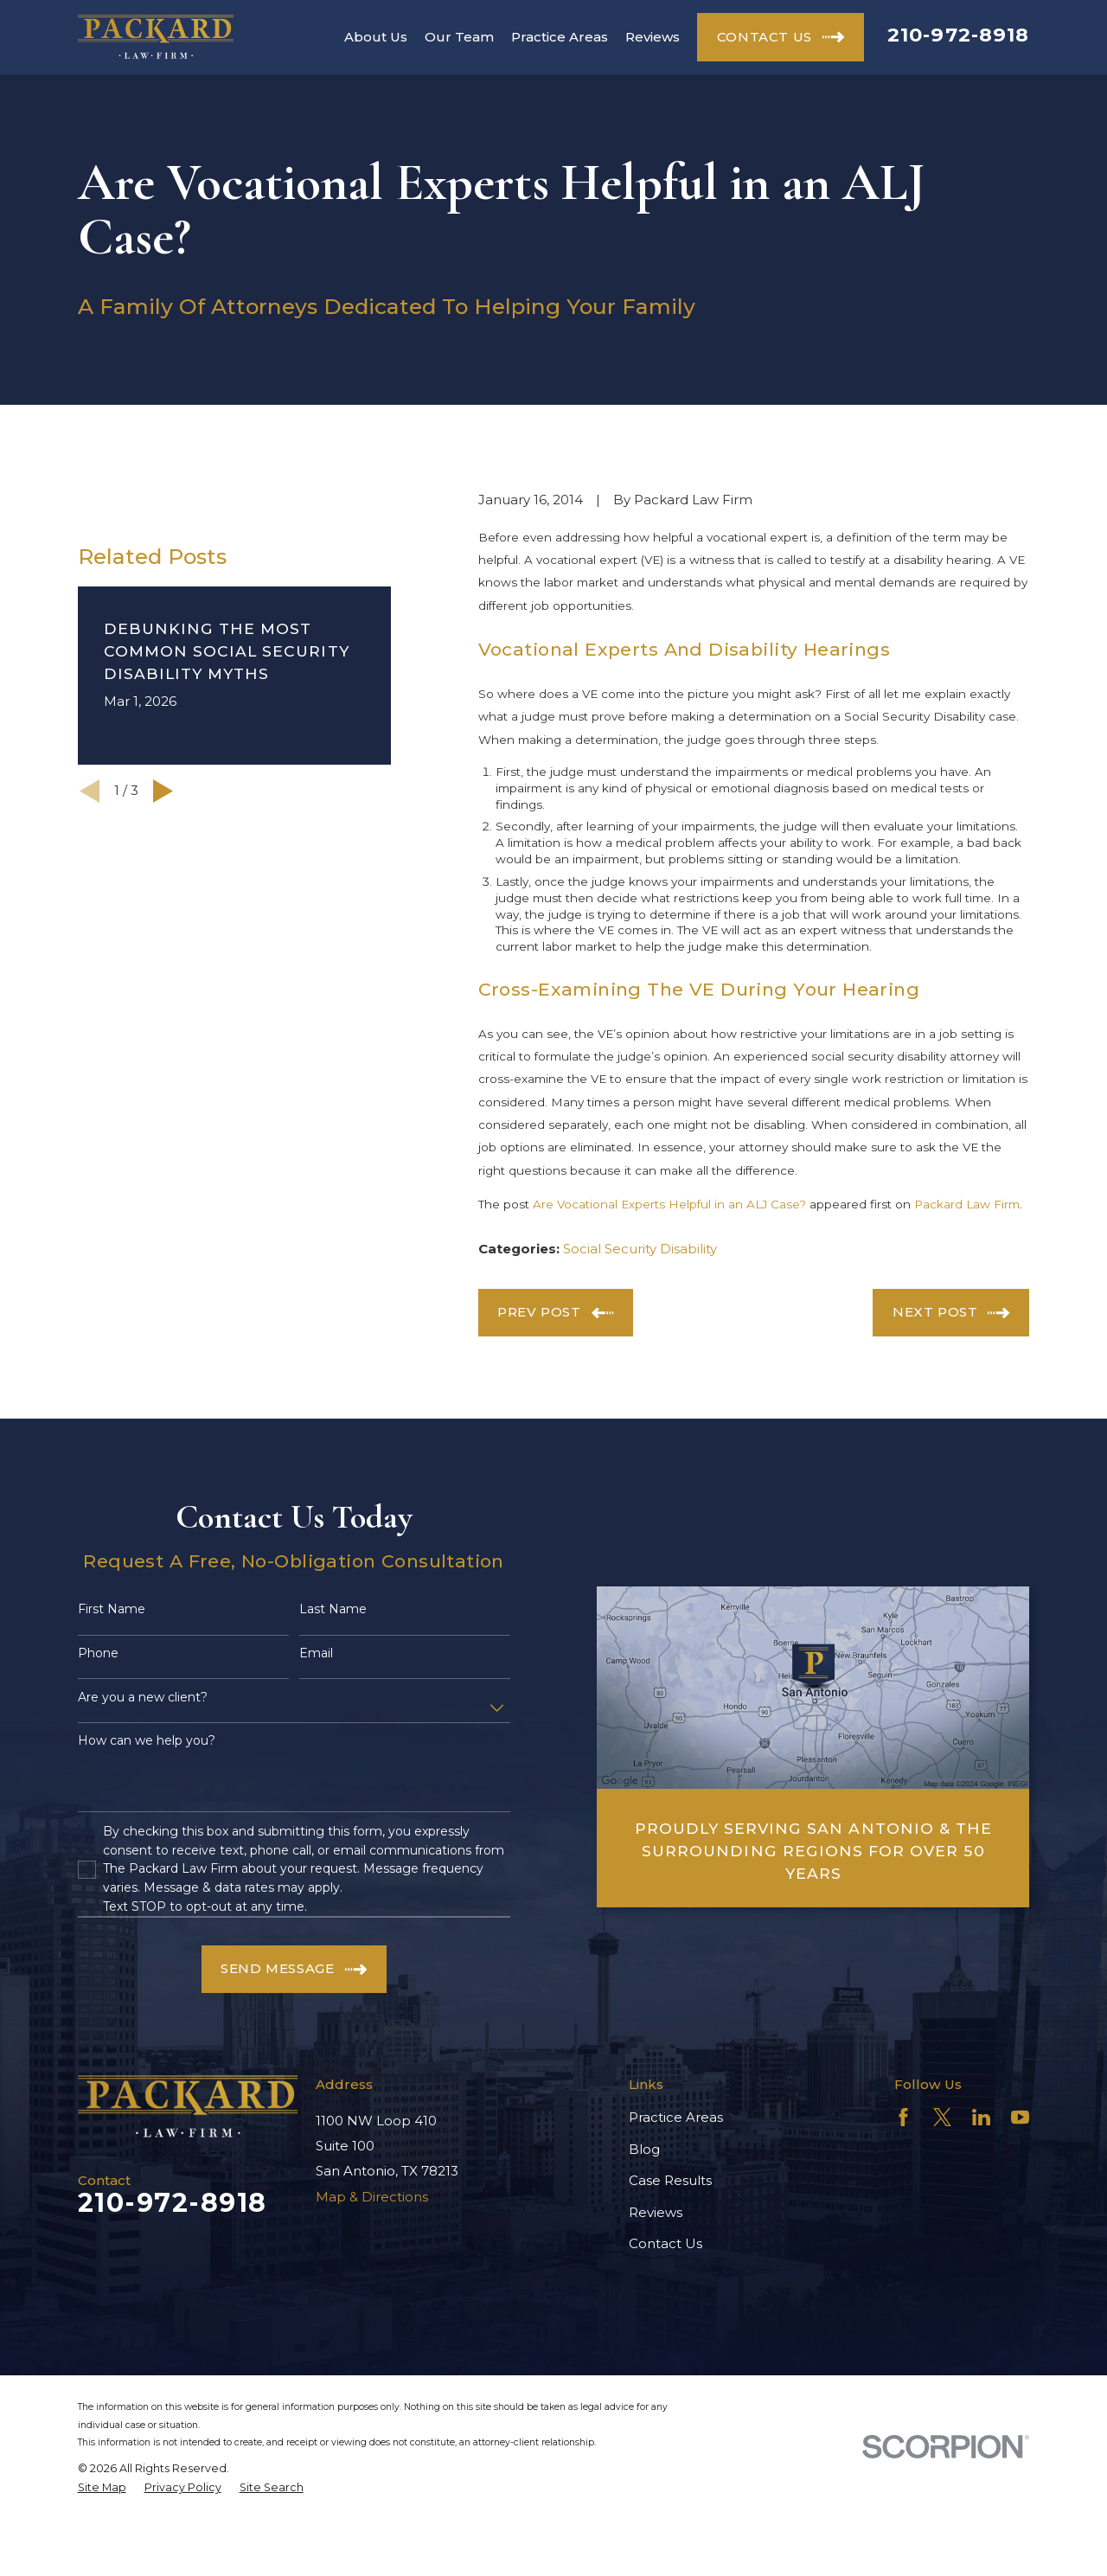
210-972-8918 (958, 34)
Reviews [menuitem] (652, 37)
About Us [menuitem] (375, 37)
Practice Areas (676, 2117)
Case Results (670, 2180)
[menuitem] (102, 2488)
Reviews (655, 2212)
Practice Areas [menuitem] (559, 37)
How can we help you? (146, 1740)
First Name (111, 1609)
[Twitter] (942, 2117)
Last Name (333, 1609)
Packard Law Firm (967, 1204)
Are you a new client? (143, 1697)
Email (316, 1653)
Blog (644, 2149)
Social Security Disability (640, 1248)
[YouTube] (1020, 2117)
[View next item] (163, 791)
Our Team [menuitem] (459, 37)
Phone (98, 1653)
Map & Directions (372, 2196)
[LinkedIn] (981, 2117)
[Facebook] (903, 2117)
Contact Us (665, 2243)
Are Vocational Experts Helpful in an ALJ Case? (669, 1204)
